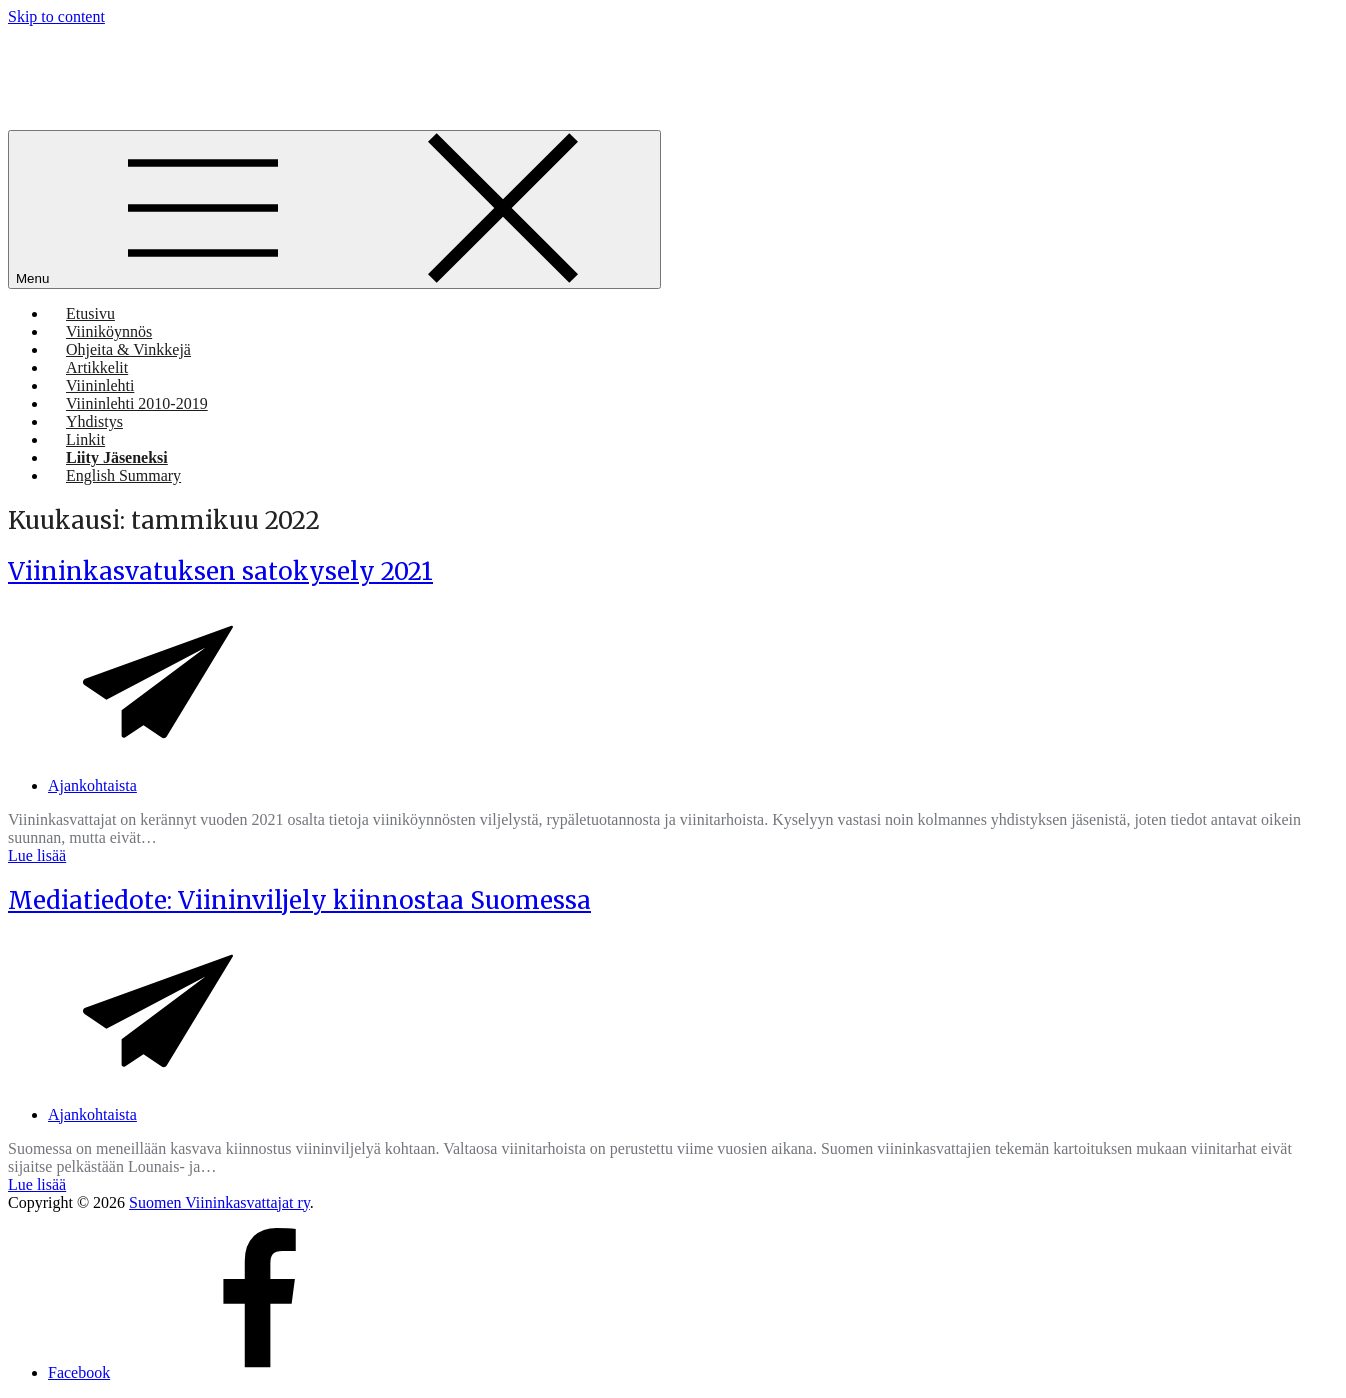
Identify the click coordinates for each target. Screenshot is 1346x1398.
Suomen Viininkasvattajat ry (219, 1202)
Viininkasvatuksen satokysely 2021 (220, 571)
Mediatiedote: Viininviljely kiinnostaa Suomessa (299, 900)
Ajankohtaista (92, 785)
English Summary (123, 475)
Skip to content (56, 16)
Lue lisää (37, 855)
